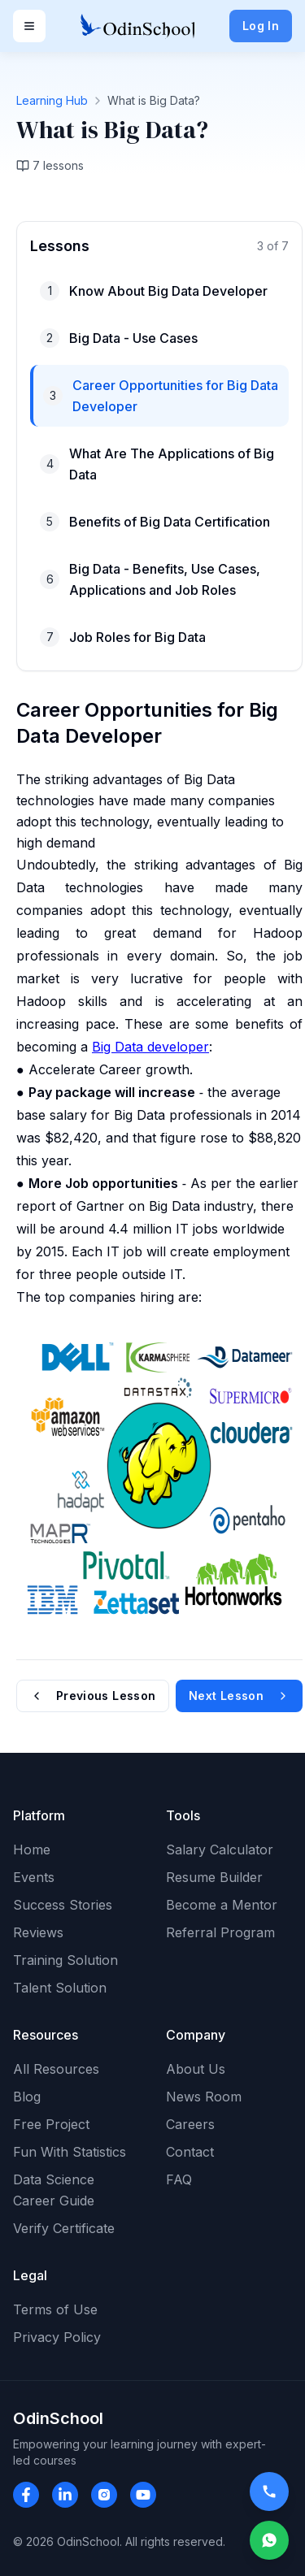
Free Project (51, 2124)
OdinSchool (58, 2418)
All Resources (56, 2069)
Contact (190, 2152)
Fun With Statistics (69, 2152)
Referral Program (220, 1932)
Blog (27, 2096)
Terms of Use (55, 2309)
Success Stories (62, 1905)
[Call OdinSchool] (266, 2491)
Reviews (38, 1932)
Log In (260, 26)
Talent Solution (60, 1988)
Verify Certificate (64, 2228)
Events (33, 1877)
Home (31, 1849)
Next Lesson (239, 1695)
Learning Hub (52, 100)
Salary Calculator (219, 1849)
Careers (190, 2124)
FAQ (179, 2179)
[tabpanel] (152, 966)
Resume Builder (214, 1877)
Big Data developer (150, 1047)
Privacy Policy (57, 2337)
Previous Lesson (92, 1695)
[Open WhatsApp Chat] (269, 2540)
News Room (204, 2096)
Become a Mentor (221, 1905)
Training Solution (65, 1960)
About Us (195, 2069)
